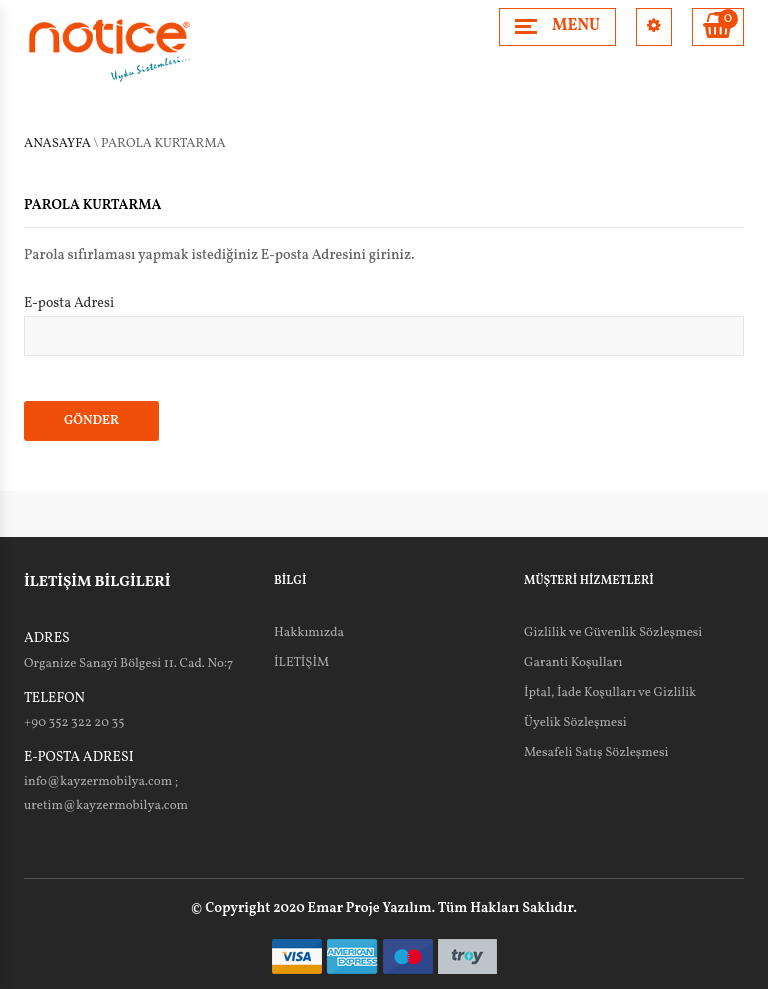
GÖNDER (91, 421)
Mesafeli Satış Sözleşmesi (596, 753)
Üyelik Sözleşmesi (575, 723)
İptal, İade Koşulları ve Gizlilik (610, 693)
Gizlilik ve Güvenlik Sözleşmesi (613, 633)
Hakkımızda (309, 633)
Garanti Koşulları (573, 663)
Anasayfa (57, 144)
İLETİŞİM (301, 663)
